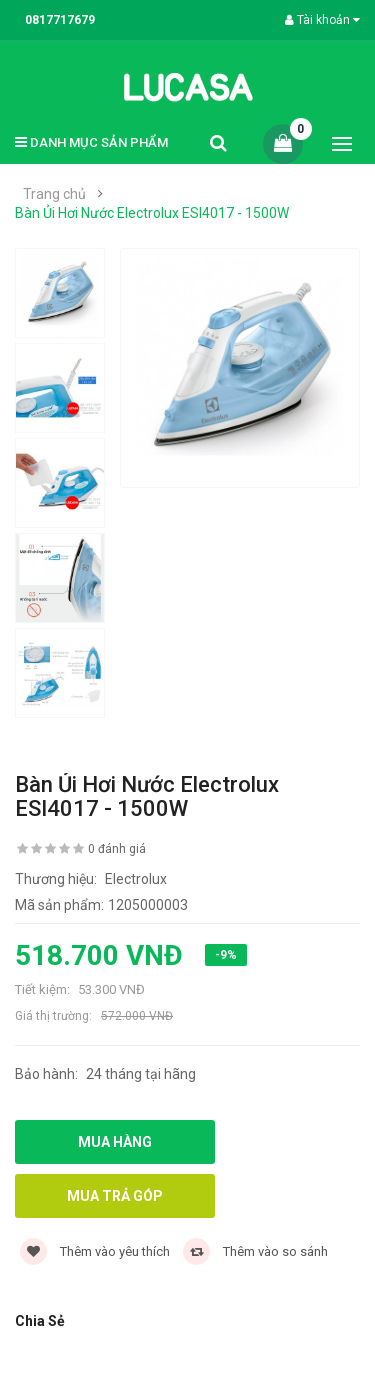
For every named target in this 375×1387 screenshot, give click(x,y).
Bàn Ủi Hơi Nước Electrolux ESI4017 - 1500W (152, 213)
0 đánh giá (117, 849)
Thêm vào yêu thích (95, 1251)
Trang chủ (54, 194)
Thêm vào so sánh (255, 1251)
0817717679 (60, 20)
